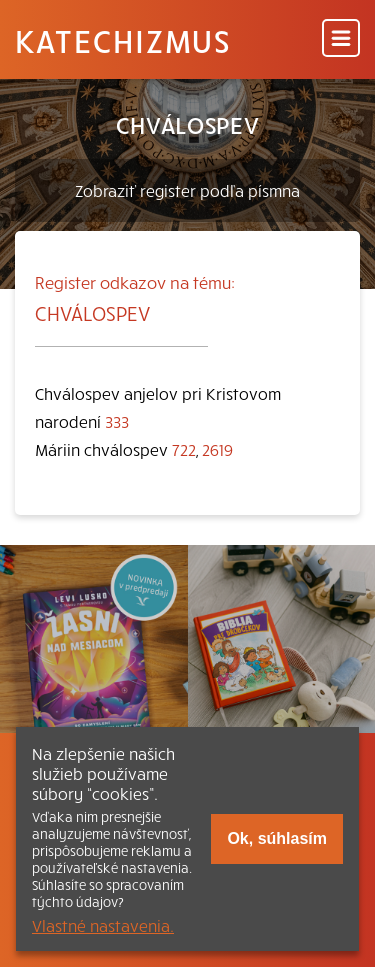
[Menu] (341, 39)
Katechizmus (123, 40)
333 (117, 421)
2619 (217, 449)
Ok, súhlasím (277, 838)
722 (184, 449)
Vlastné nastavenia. (103, 925)
